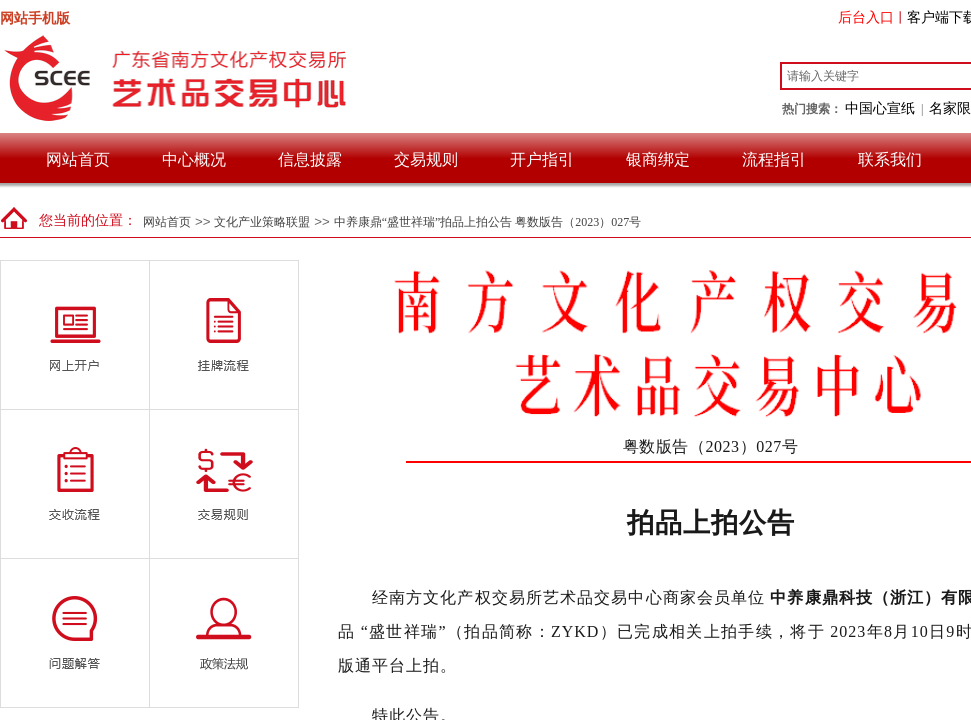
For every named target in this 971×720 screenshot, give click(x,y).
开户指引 (542, 159)
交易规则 (426, 159)
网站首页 (78, 159)
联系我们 (890, 159)
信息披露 (310, 159)
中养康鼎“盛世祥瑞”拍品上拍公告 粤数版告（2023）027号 (488, 222)
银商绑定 (658, 159)
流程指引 (774, 159)
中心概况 (194, 159)
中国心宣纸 (880, 108)
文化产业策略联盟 (262, 222)
